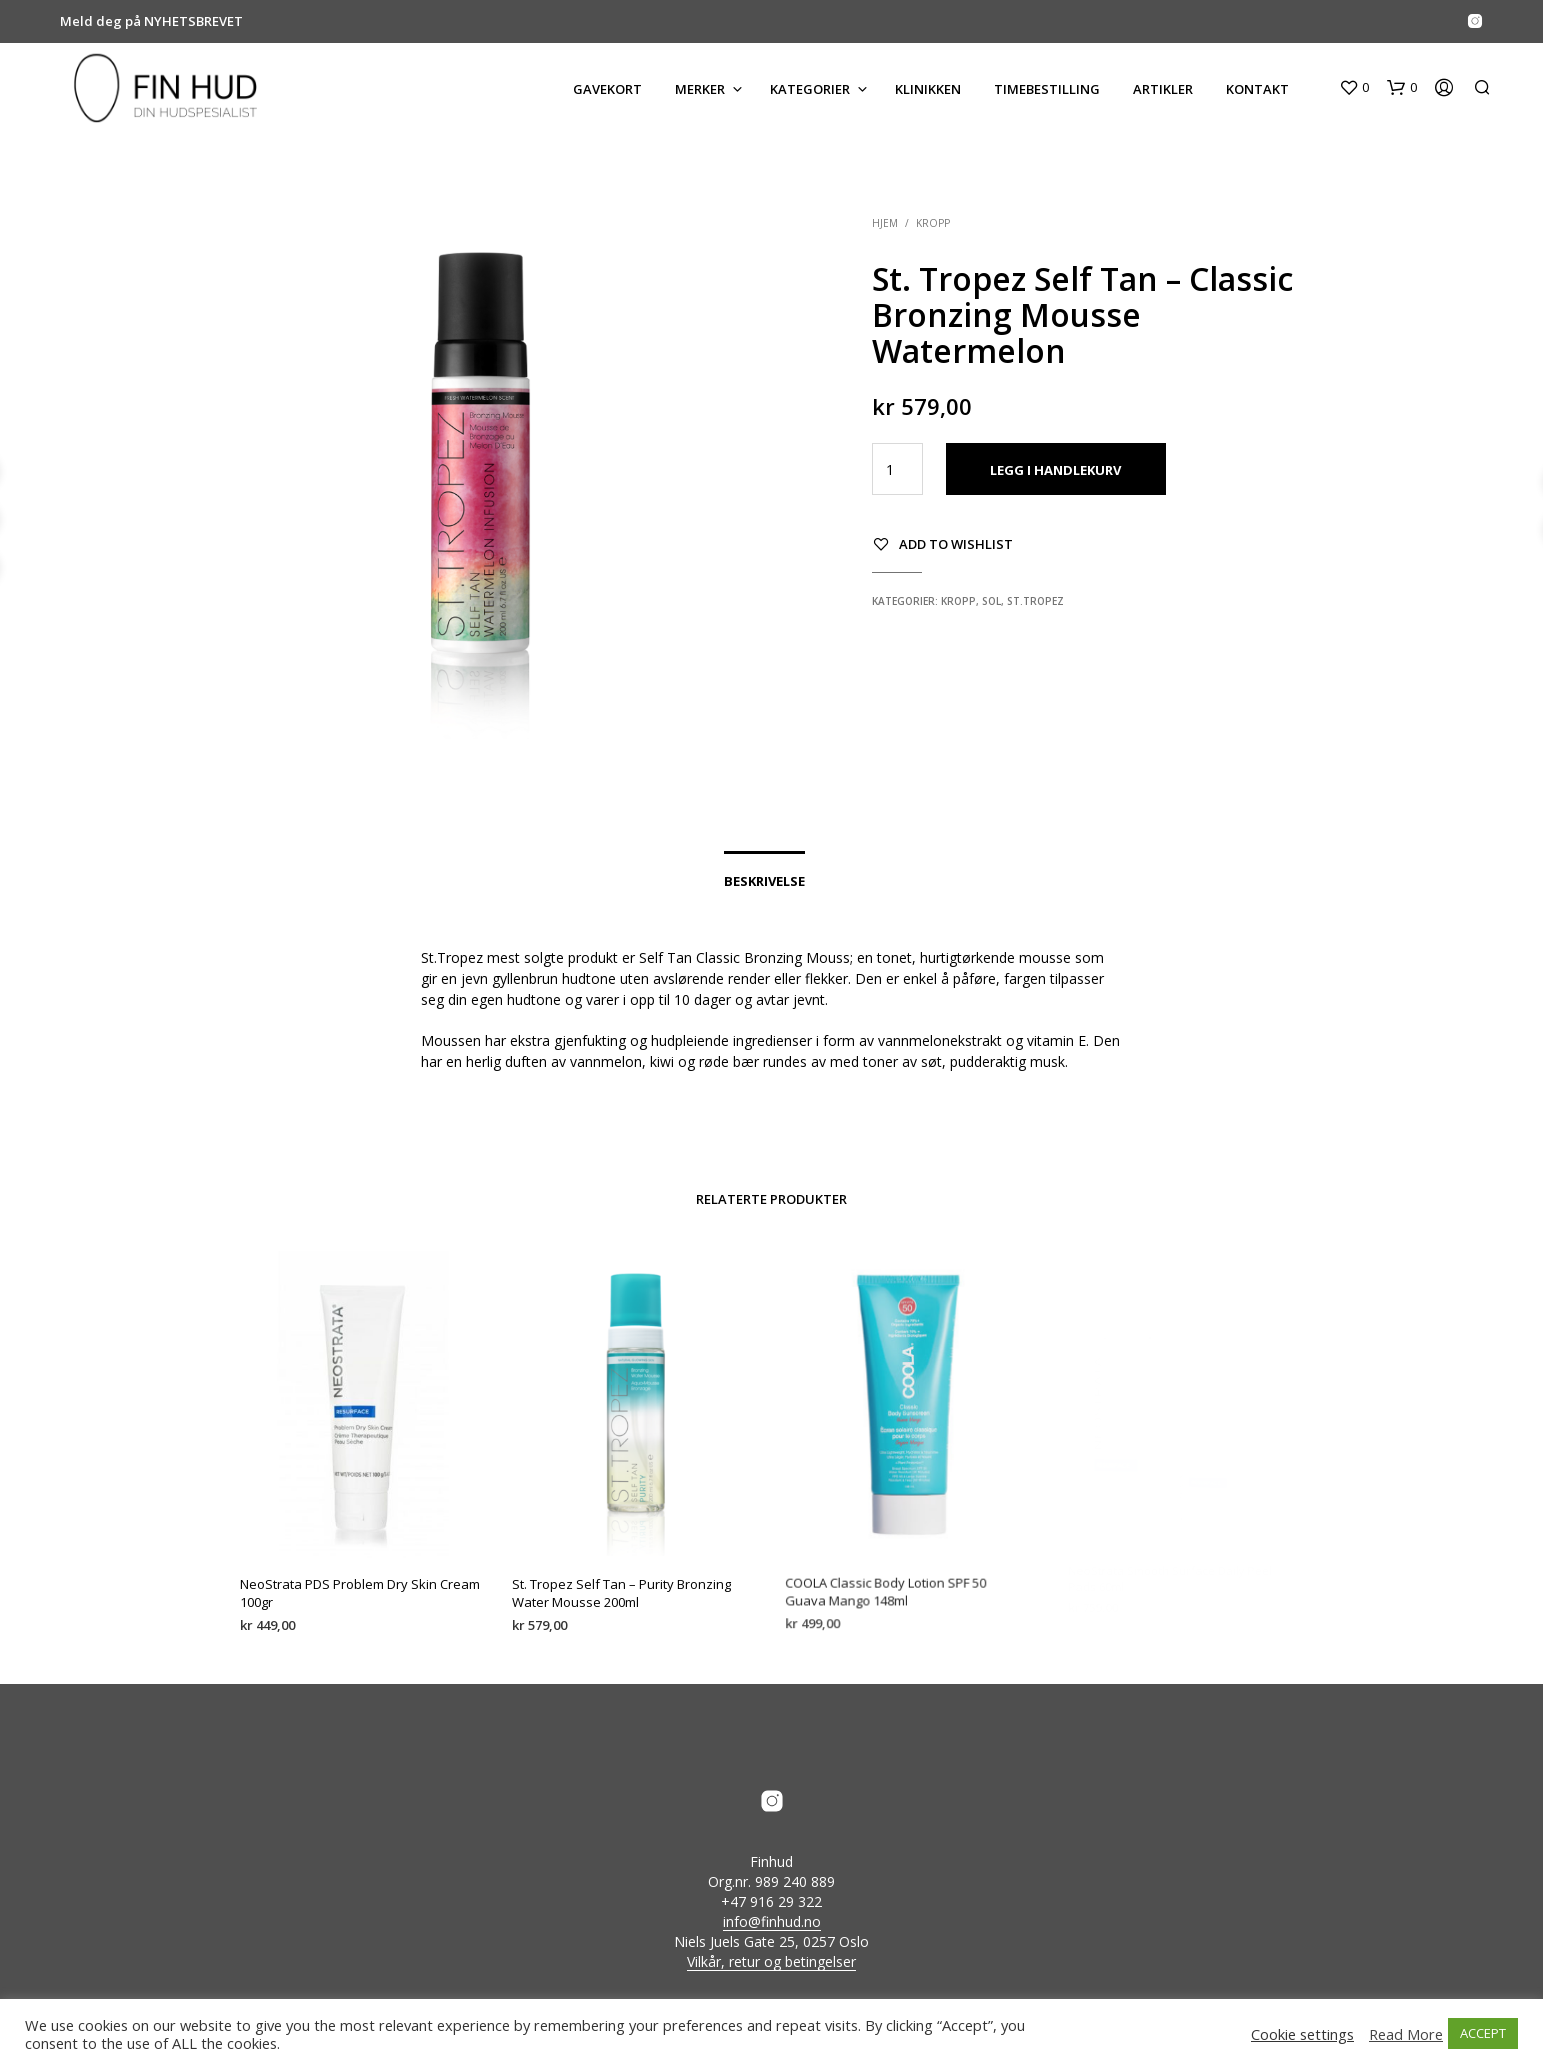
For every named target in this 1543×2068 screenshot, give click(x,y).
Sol (991, 601)
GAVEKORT (607, 89)
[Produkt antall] (897, 469)
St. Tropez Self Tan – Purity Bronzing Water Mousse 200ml (623, 1583)
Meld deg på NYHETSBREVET (151, 21)
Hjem (885, 223)
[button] (1354, 88)
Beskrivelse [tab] (764, 881)
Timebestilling (1047, 89)
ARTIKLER (1163, 89)
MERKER (700, 89)
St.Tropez (1035, 601)
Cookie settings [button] (1302, 2034)
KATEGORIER (810, 89)
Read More (1406, 2034)
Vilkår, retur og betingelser (771, 1962)
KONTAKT (1257, 89)
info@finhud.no (772, 1922)
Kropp (933, 223)
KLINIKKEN (928, 89)
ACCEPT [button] (1483, 2033)
